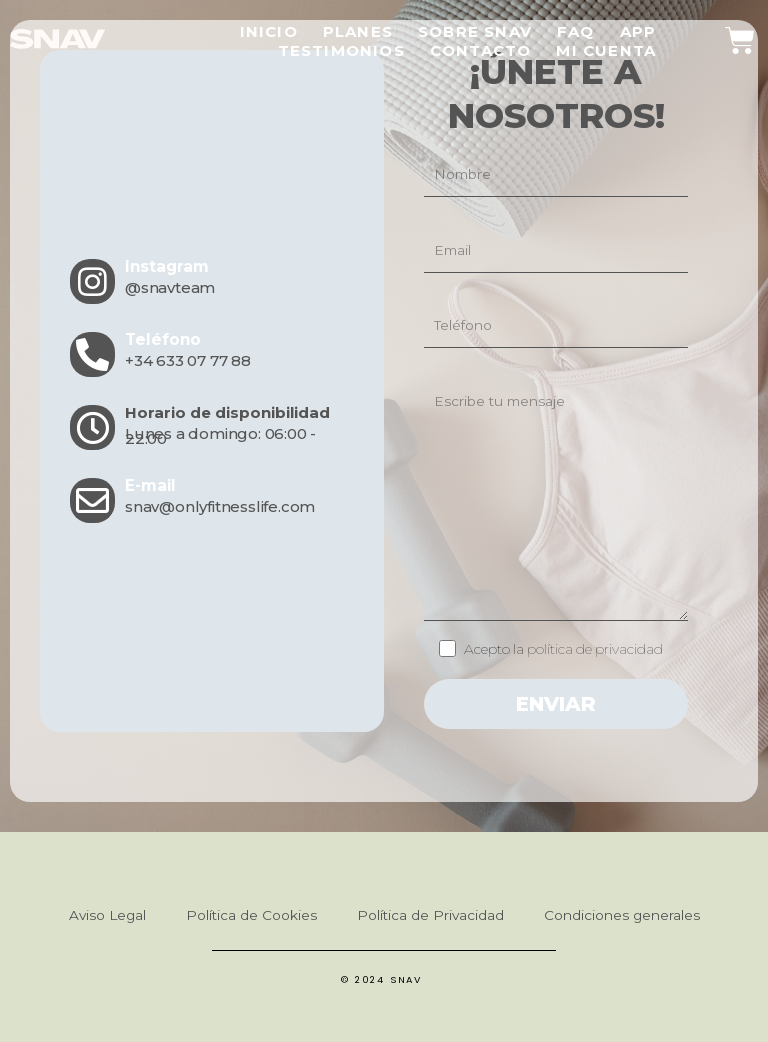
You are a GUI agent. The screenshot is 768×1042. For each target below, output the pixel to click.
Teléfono (161, 339)
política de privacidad (593, 649)
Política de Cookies (251, 915)
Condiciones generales (622, 915)
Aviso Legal (107, 915)
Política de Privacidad (430, 915)
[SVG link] (57, 39)
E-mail (150, 485)
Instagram (167, 266)
